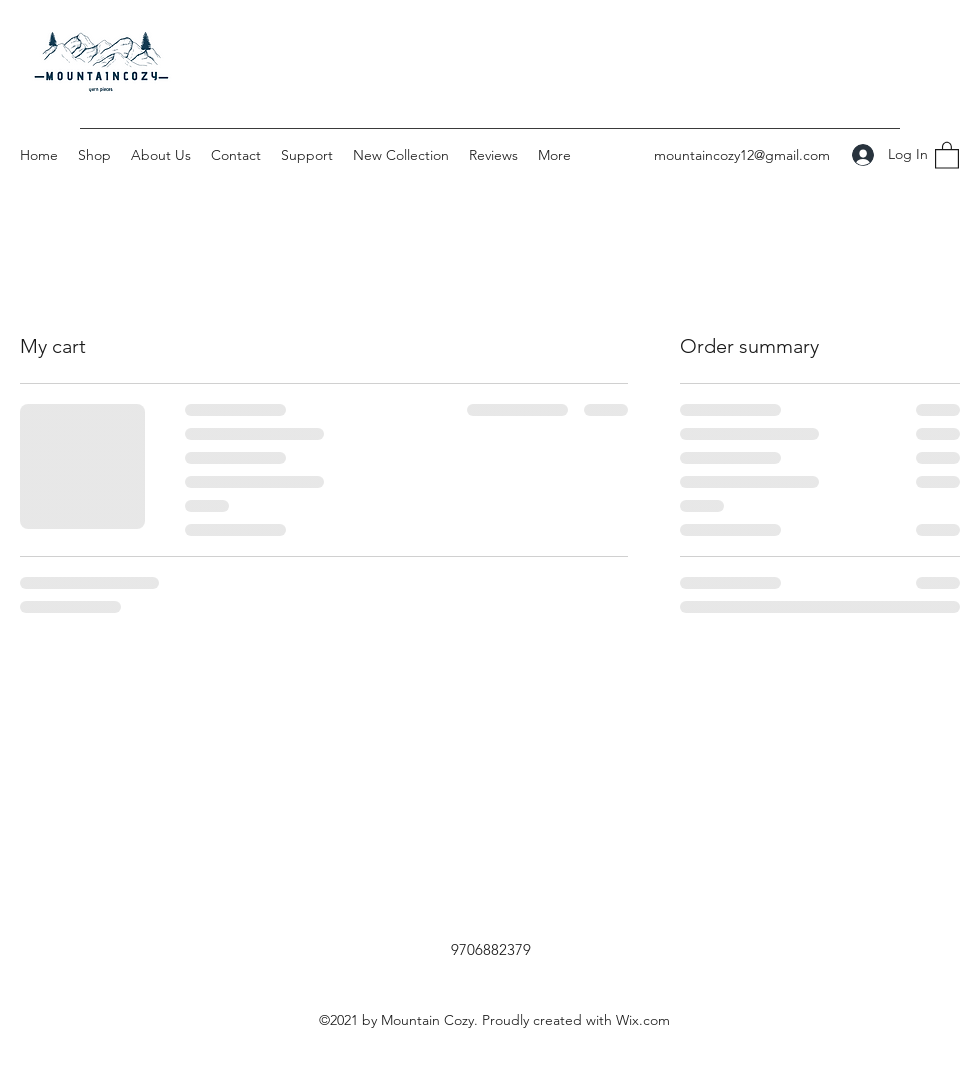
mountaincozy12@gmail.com (742, 155)
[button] (947, 154)
